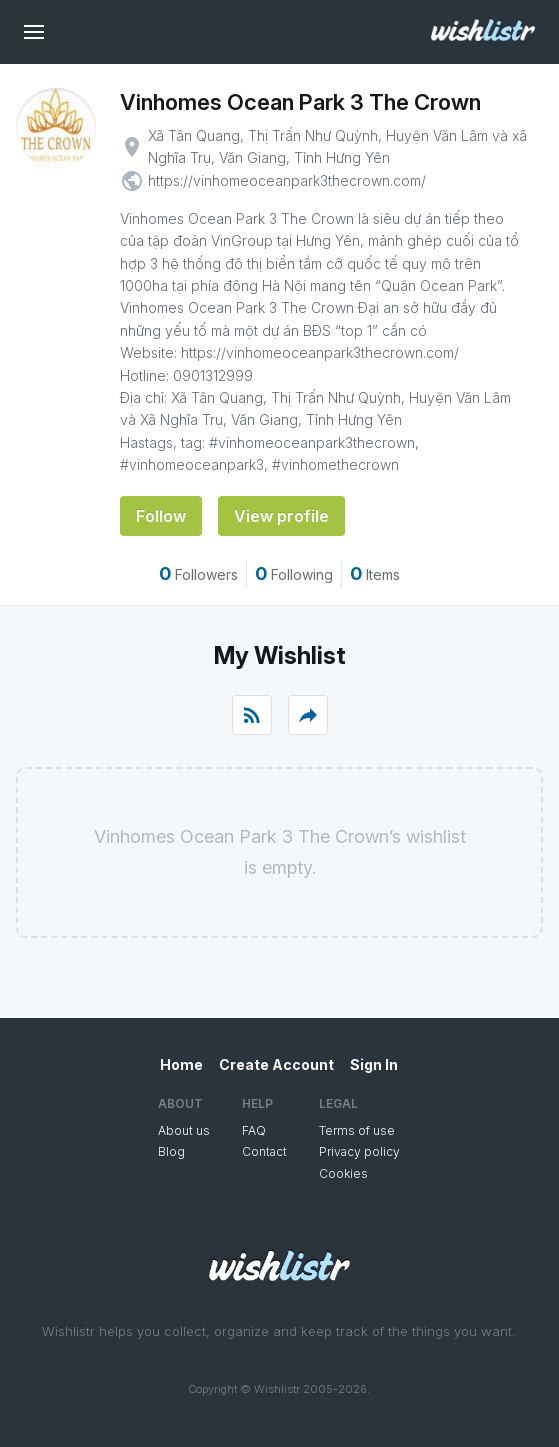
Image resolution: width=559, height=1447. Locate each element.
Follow (161, 516)
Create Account (276, 1064)
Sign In (374, 1064)
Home (181, 1064)
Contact (264, 1151)
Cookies (343, 1173)
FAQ (254, 1130)
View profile (281, 516)
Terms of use (357, 1130)
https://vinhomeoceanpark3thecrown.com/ (287, 180)
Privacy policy (359, 1151)
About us (184, 1130)
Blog (171, 1151)
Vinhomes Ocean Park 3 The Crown (300, 102)
